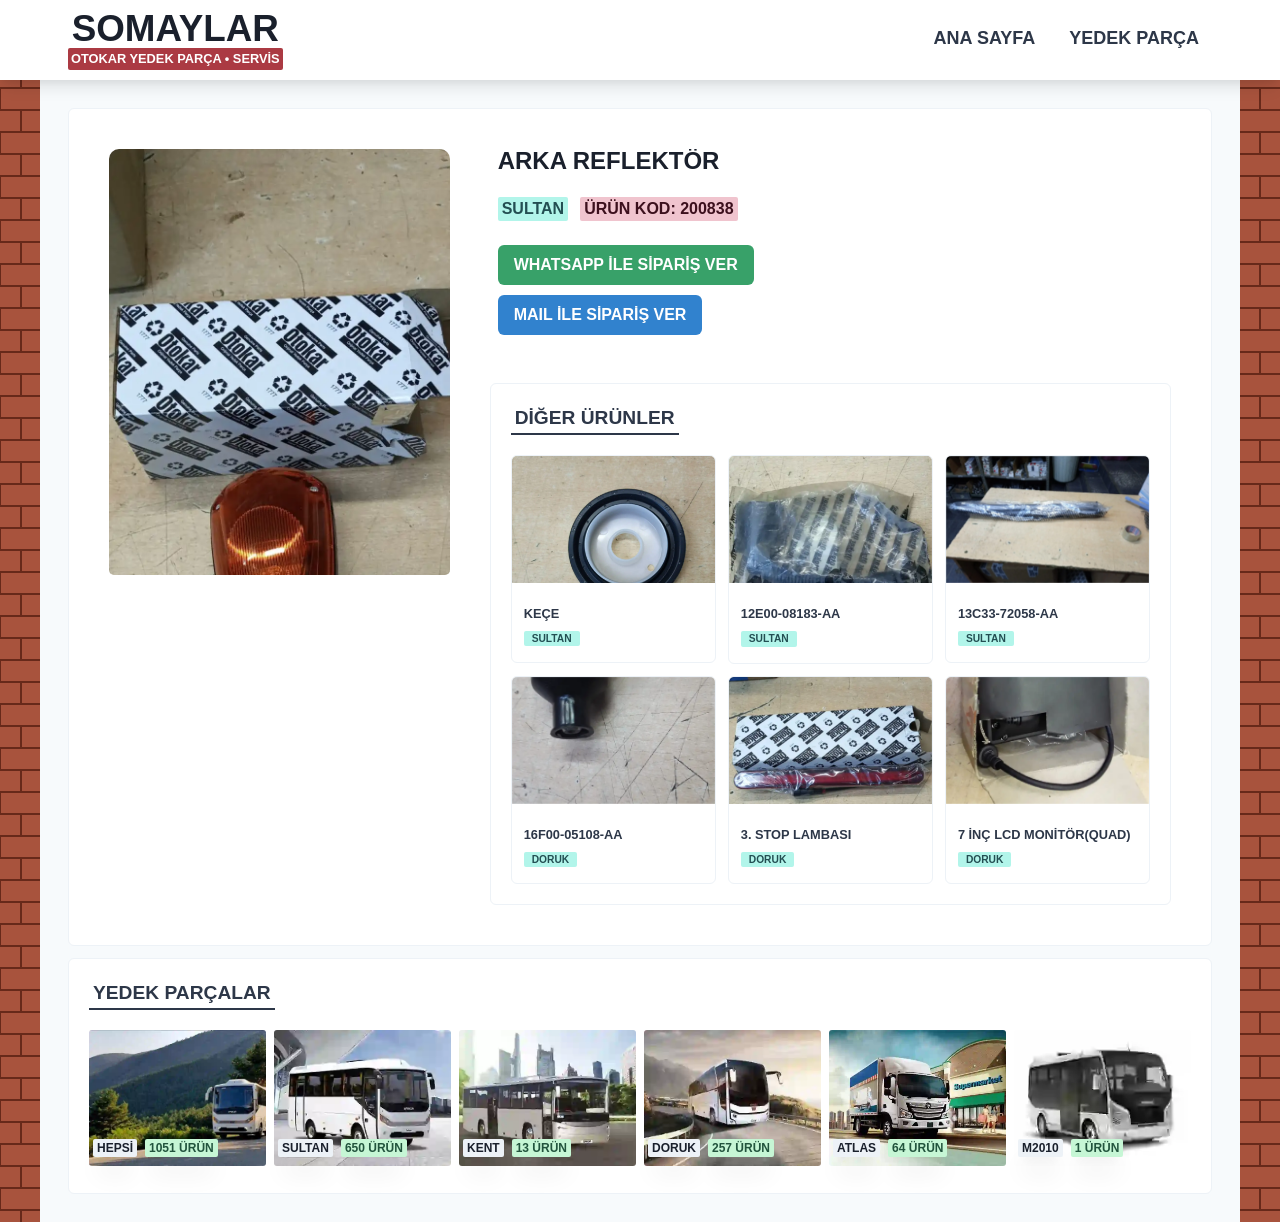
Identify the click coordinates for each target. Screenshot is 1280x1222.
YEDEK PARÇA (1134, 38)
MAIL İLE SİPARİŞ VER (600, 314)
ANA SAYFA (985, 38)
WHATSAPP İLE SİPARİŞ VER (626, 264)
